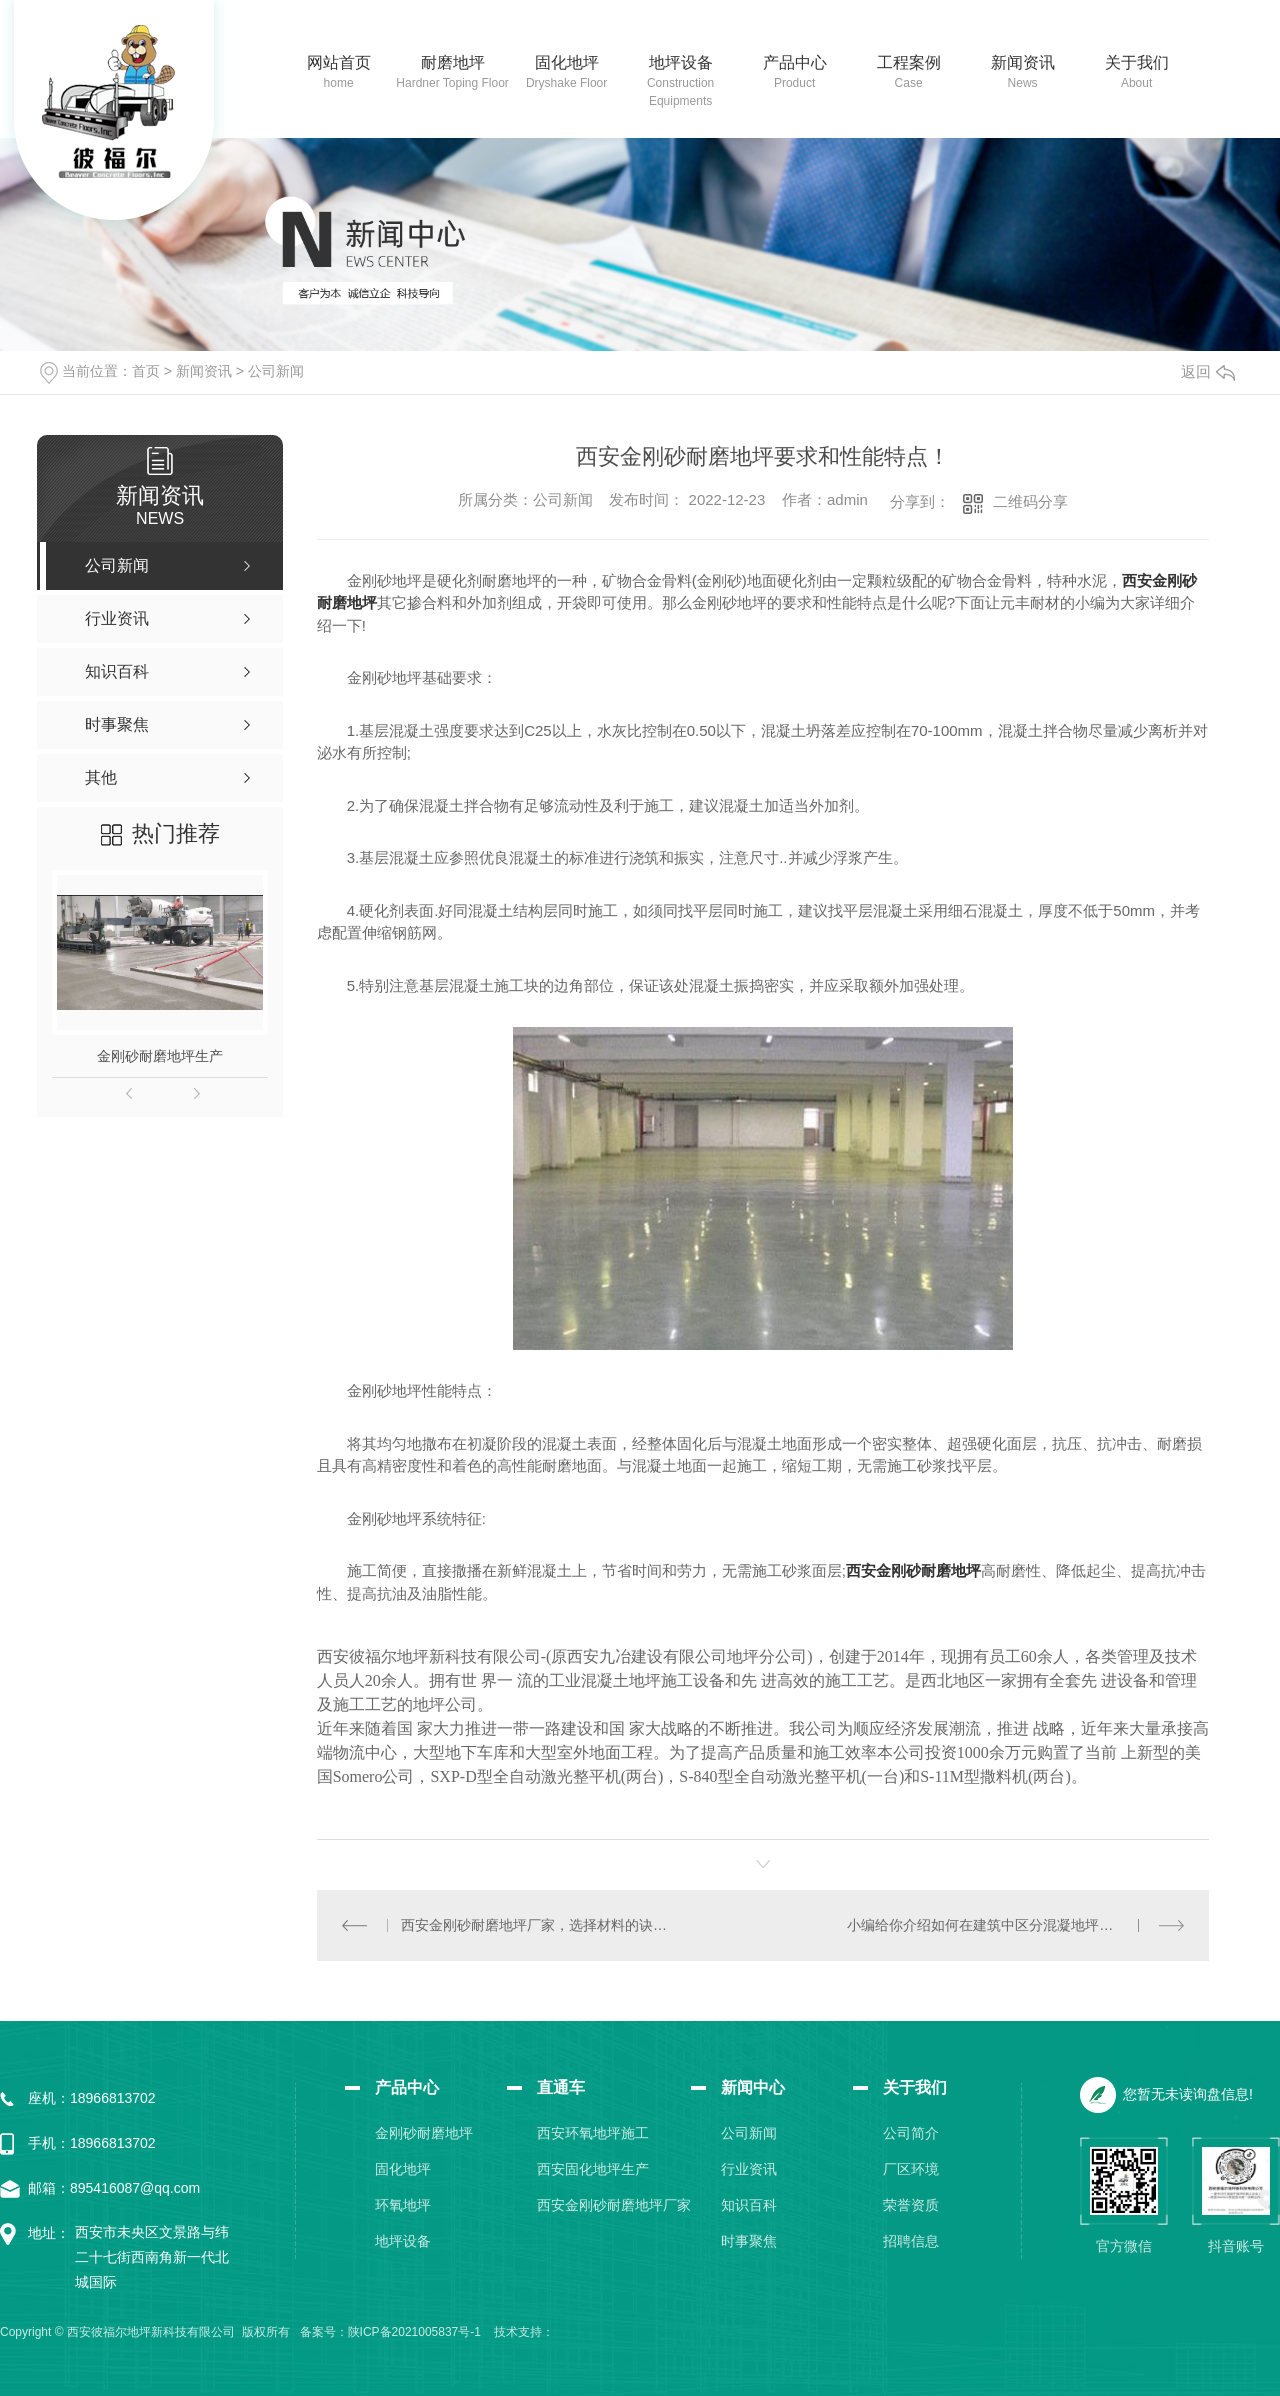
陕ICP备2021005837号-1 (414, 2332)
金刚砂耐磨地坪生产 (160, 1056)
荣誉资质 (911, 2205)
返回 (1208, 371)
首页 (146, 371)
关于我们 (1137, 62)
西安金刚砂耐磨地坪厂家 (614, 2205)
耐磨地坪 (453, 62)
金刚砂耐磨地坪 (424, 2133)
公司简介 (911, 2133)
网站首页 (339, 62)
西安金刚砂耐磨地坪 (913, 1570)
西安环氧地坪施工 (593, 2133)
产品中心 (795, 62)
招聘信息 (911, 2241)
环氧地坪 (403, 2205)
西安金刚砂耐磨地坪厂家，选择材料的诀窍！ (539, 1925)
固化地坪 (567, 62)
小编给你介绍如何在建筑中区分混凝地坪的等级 (994, 1925)
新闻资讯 (1023, 62)
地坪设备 (681, 62)
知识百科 (749, 2205)
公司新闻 (276, 371)
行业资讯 (749, 2169)
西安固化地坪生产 (593, 2169)
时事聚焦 (749, 2241)
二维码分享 (1030, 501)
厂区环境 (911, 2169)
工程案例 (909, 62)
